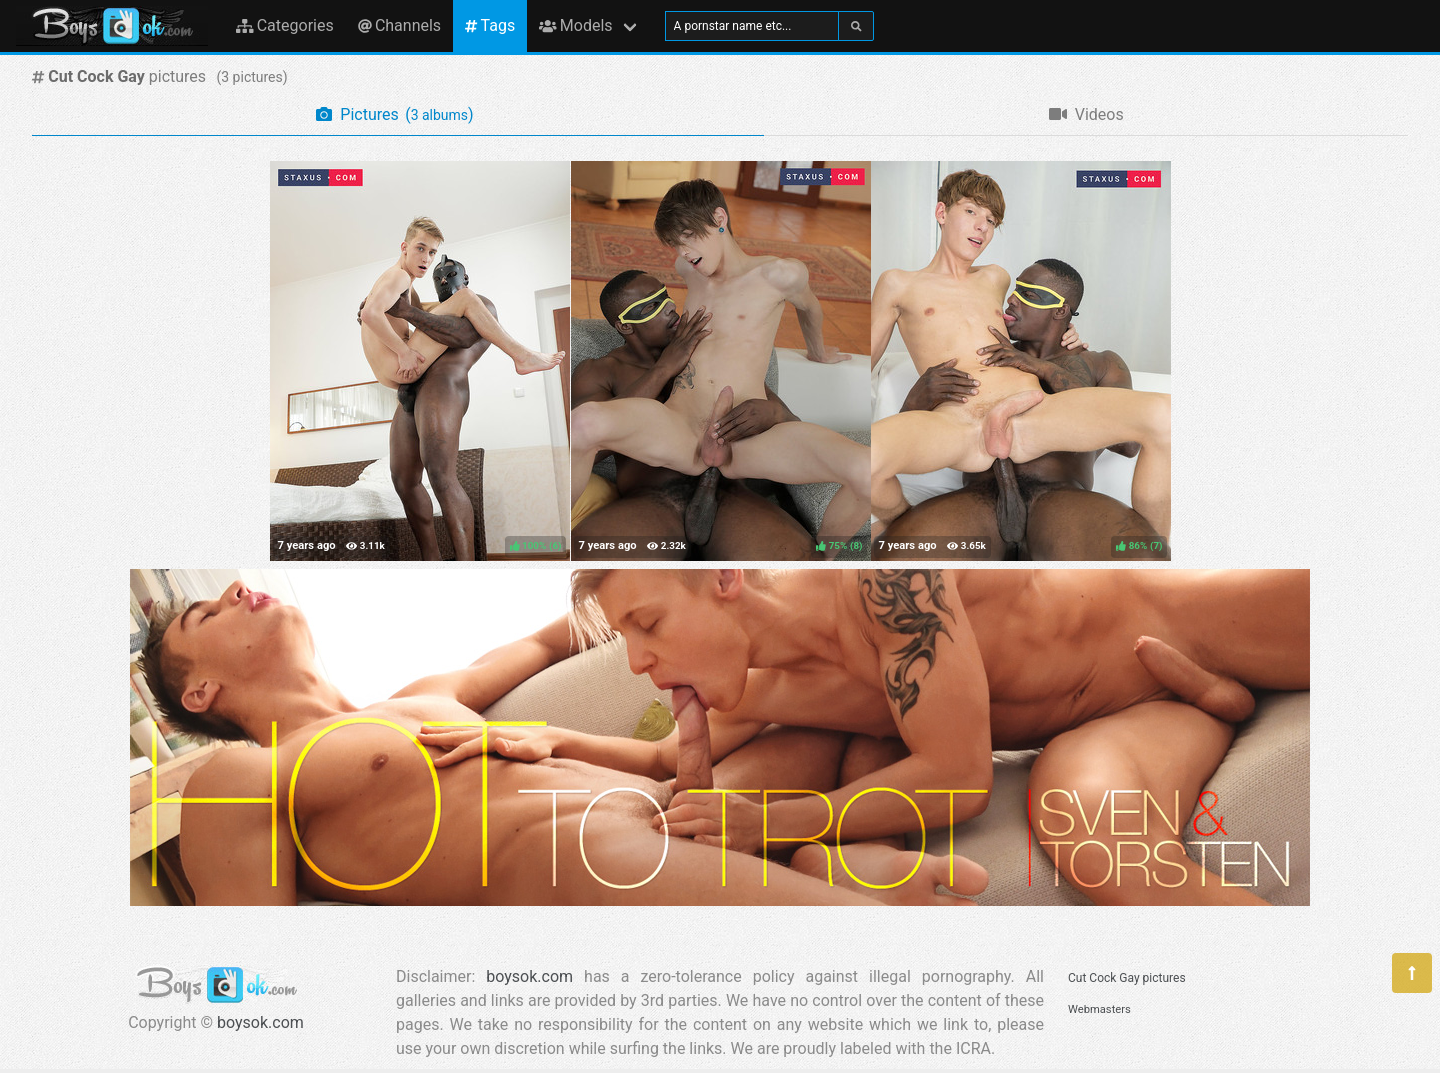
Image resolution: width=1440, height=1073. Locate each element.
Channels (399, 25)
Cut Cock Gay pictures (1127, 978)
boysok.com (260, 1022)
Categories (285, 25)
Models (575, 25)
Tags (490, 25)
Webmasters (1099, 1009)
